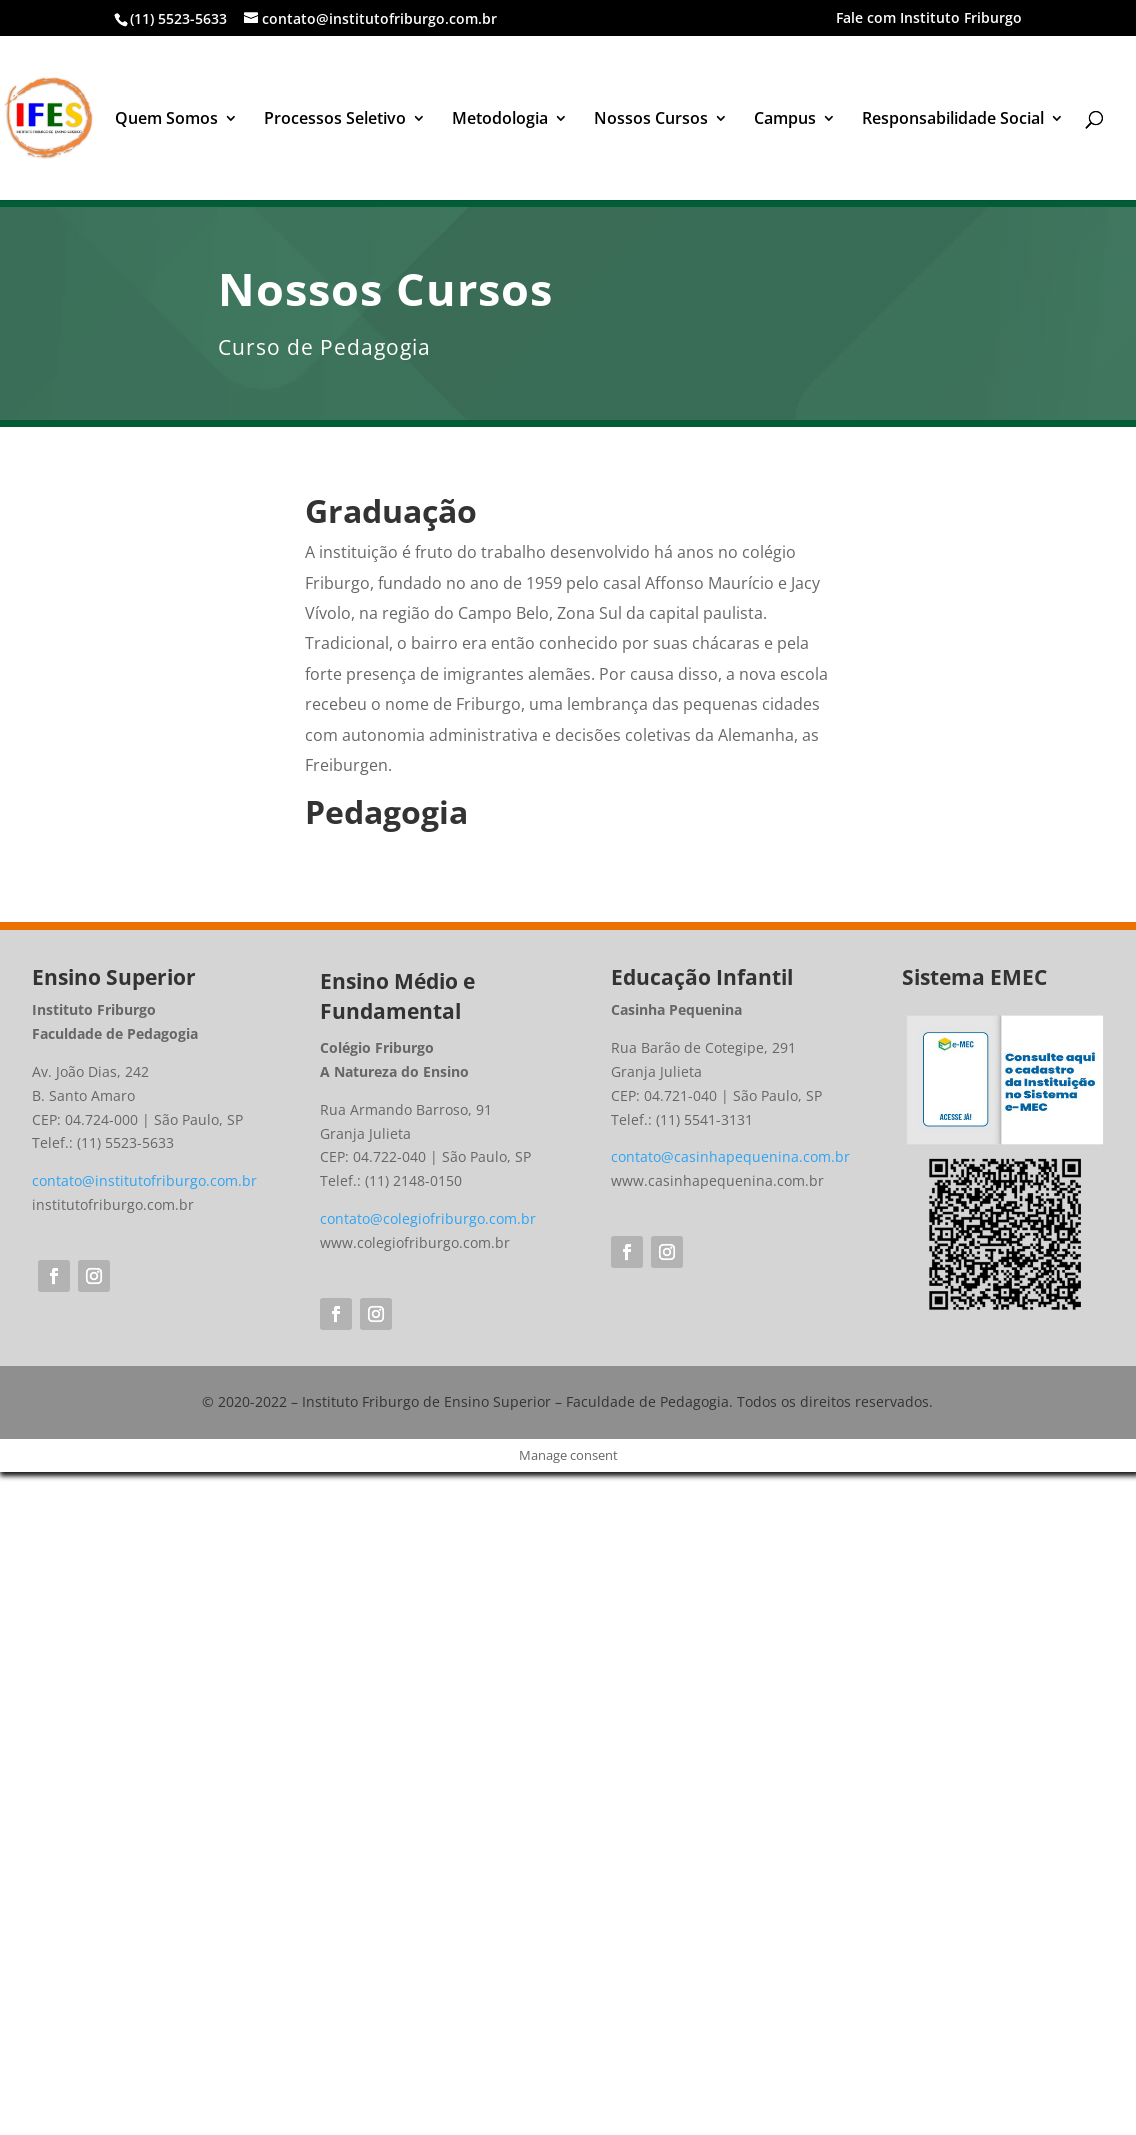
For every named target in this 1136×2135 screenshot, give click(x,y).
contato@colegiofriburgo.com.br (428, 1218)
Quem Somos (166, 120)
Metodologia (500, 120)
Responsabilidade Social (953, 120)
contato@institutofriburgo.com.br (144, 1180)
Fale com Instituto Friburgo (929, 19)
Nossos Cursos (651, 120)
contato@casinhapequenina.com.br (730, 1156)
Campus (785, 120)
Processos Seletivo (335, 120)
